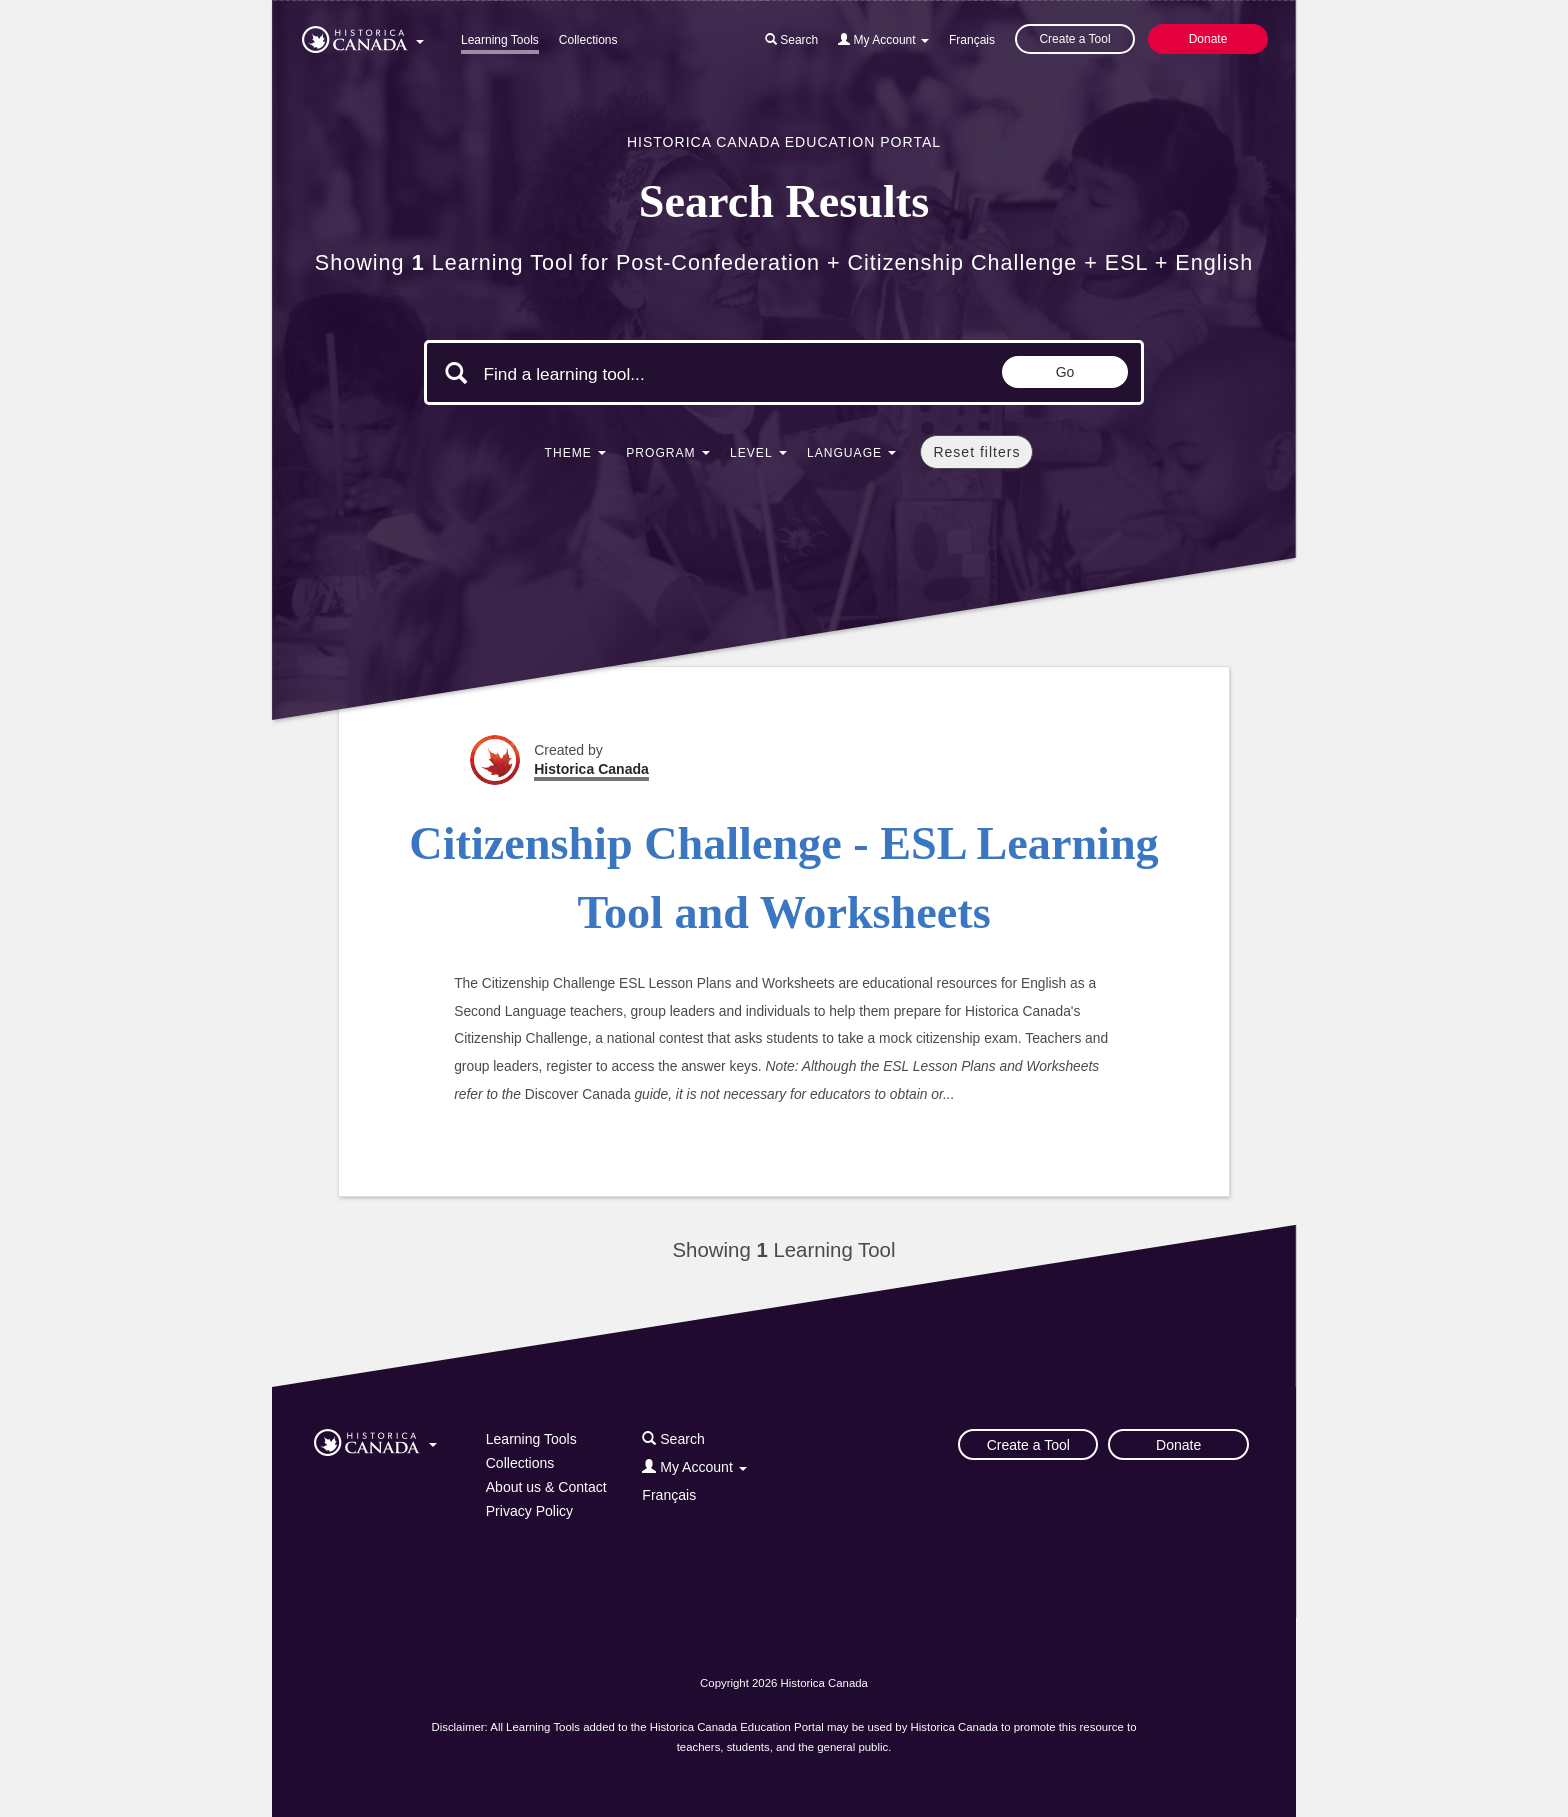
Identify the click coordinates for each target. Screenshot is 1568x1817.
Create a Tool (1074, 39)
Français (972, 40)
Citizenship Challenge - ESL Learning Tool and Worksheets (783, 878)
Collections (588, 40)
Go (1065, 372)
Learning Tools (500, 40)
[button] (363, 36)
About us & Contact (546, 1487)
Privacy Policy (529, 1511)
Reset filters (976, 452)
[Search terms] (652, 375)
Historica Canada (591, 769)
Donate (1208, 39)
